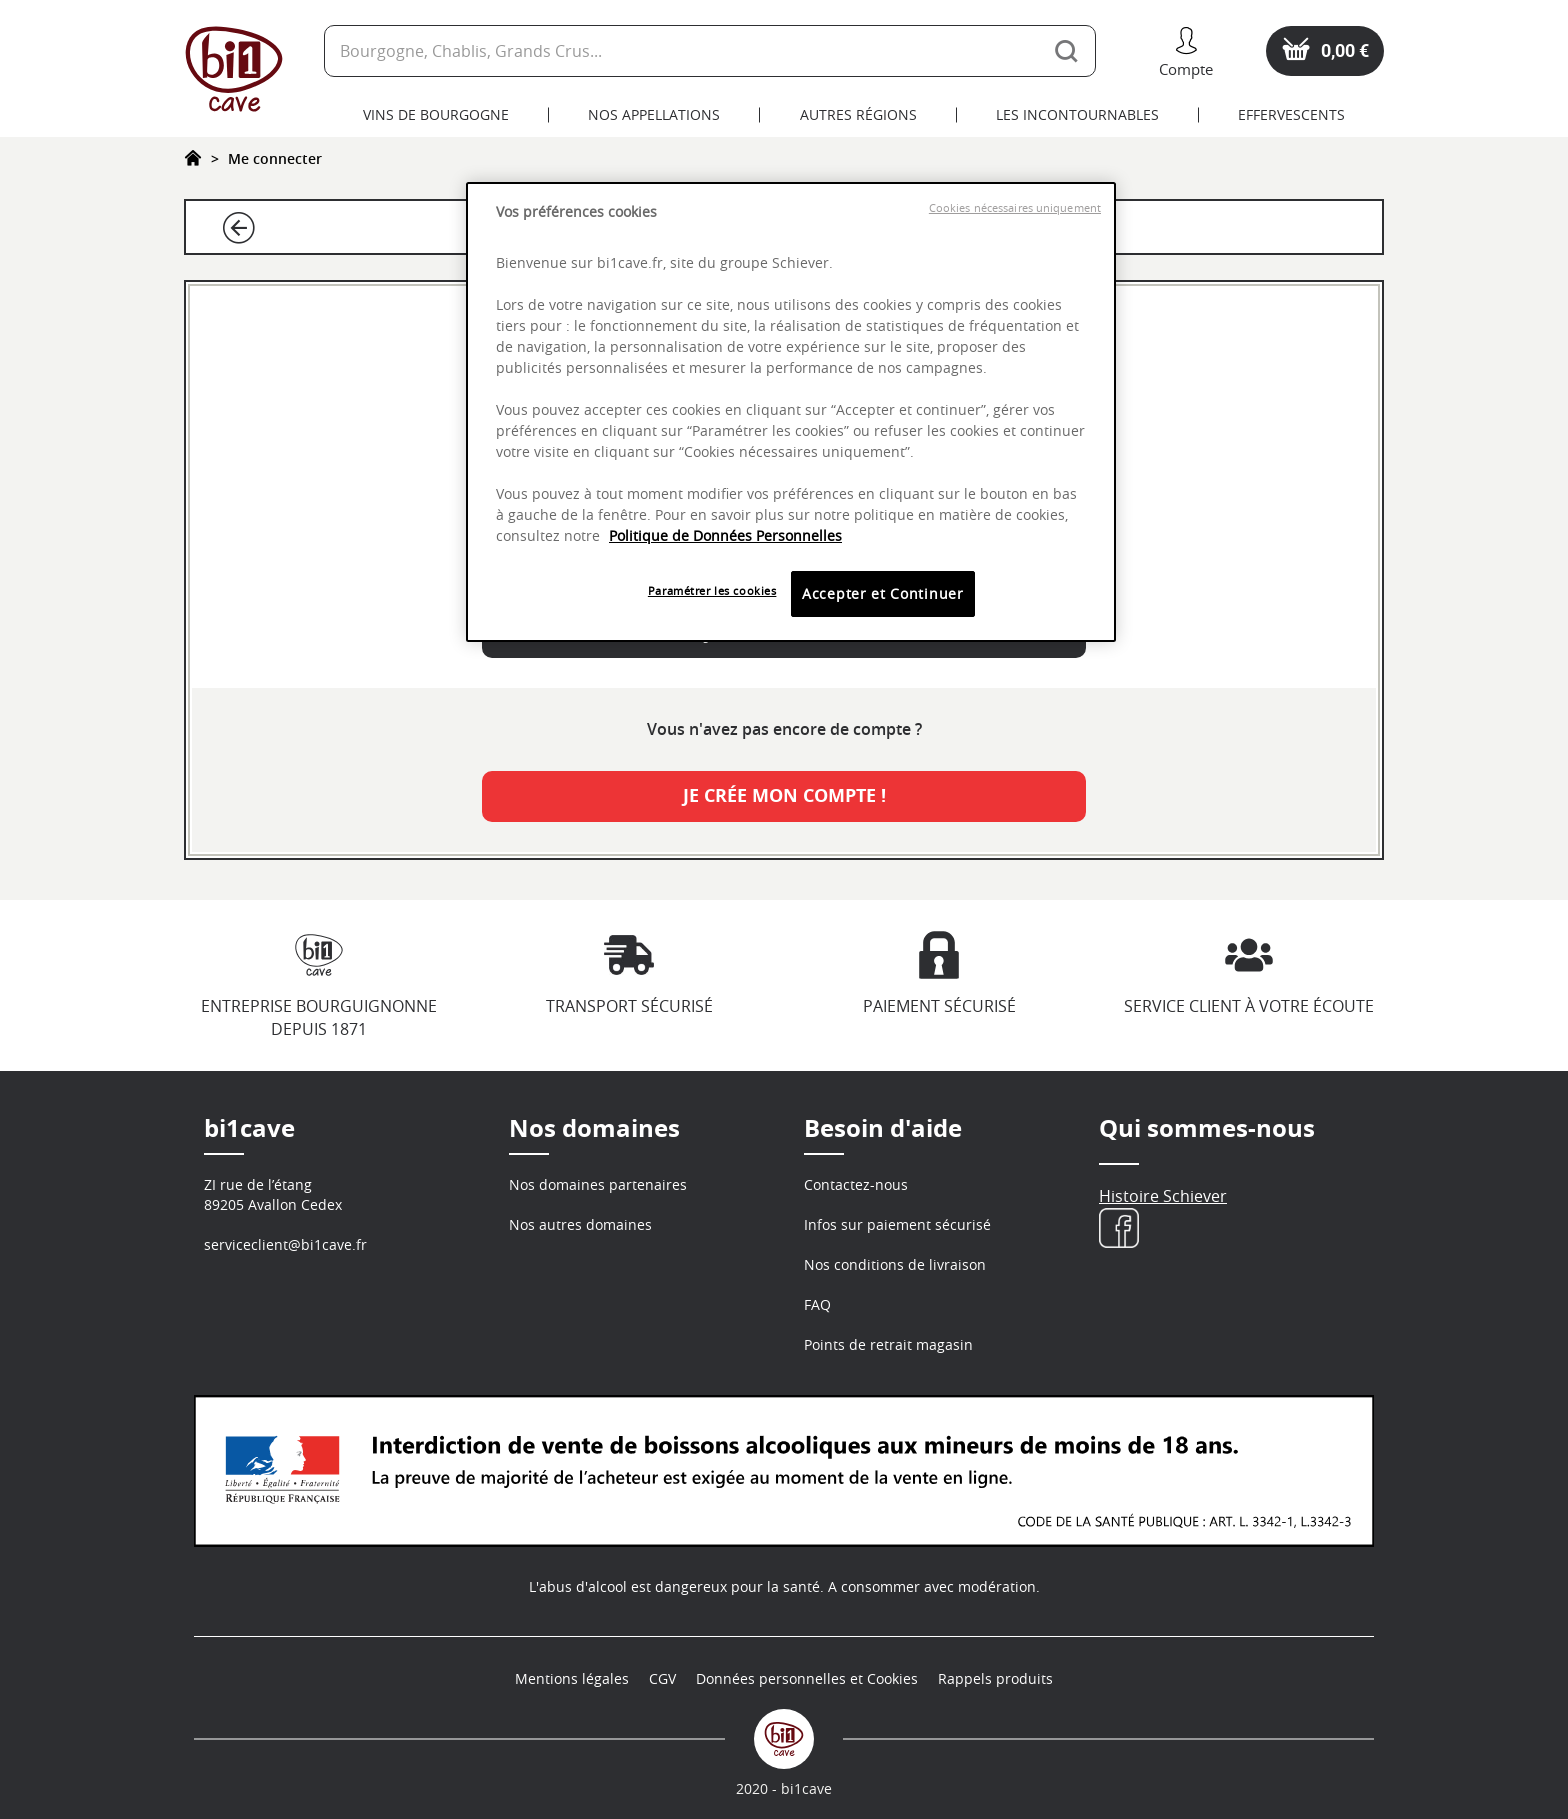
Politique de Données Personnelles (725, 535)
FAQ (817, 1304)
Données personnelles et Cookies (807, 1678)
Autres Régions (858, 114)
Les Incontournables (1077, 114)
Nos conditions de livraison (895, 1264)
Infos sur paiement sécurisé (897, 1224)
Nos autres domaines (580, 1224)
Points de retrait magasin (888, 1344)
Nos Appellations (654, 114)
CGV (662, 1678)
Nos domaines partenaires (598, 1184)
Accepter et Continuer (883, 593)
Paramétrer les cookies (712, 590)
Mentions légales (572, 1678)
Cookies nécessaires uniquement (1015, 208)
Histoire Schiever (1163, 1196)
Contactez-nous (856, 1184)
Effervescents (1291, 114)
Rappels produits (995, 1678)
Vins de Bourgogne (436, 114)
